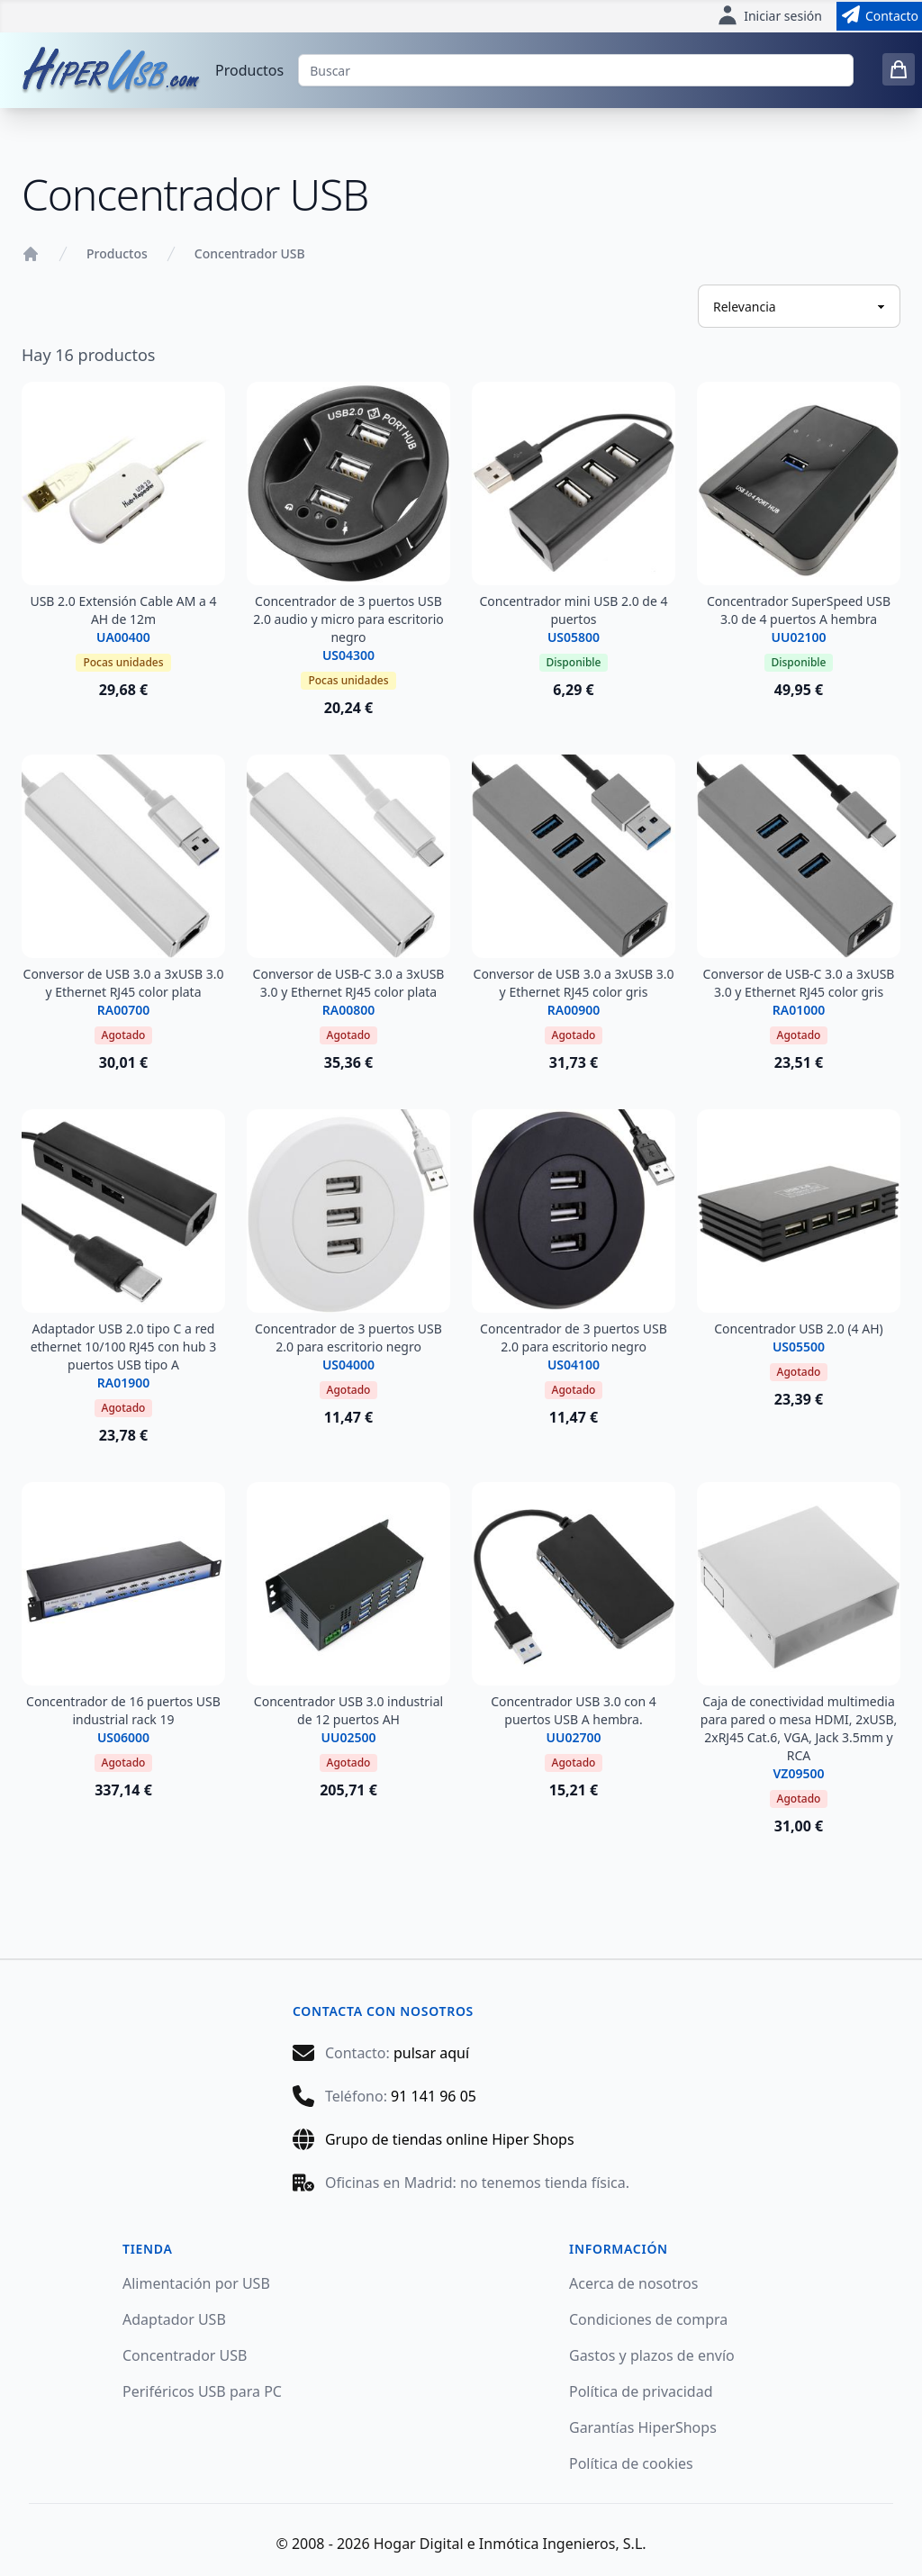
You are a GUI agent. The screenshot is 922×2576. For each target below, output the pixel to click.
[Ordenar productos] (799, 306)
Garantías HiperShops (643, 2427)
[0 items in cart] (898, 69)
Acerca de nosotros (633, 2283)
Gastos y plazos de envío (652, 2355)
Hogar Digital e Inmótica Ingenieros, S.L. (510, 2543)
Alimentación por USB (196, 2283)
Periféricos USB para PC (202, 2391)
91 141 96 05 (433, 2096)
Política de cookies (631, 2463)
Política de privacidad (641, 2391)
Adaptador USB (174, 2319)
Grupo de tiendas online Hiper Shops (449, 2139)
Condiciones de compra (648, 2319)
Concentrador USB (249, 253)
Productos (249, 70)
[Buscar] (576, 70)
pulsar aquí (431, 2053)
